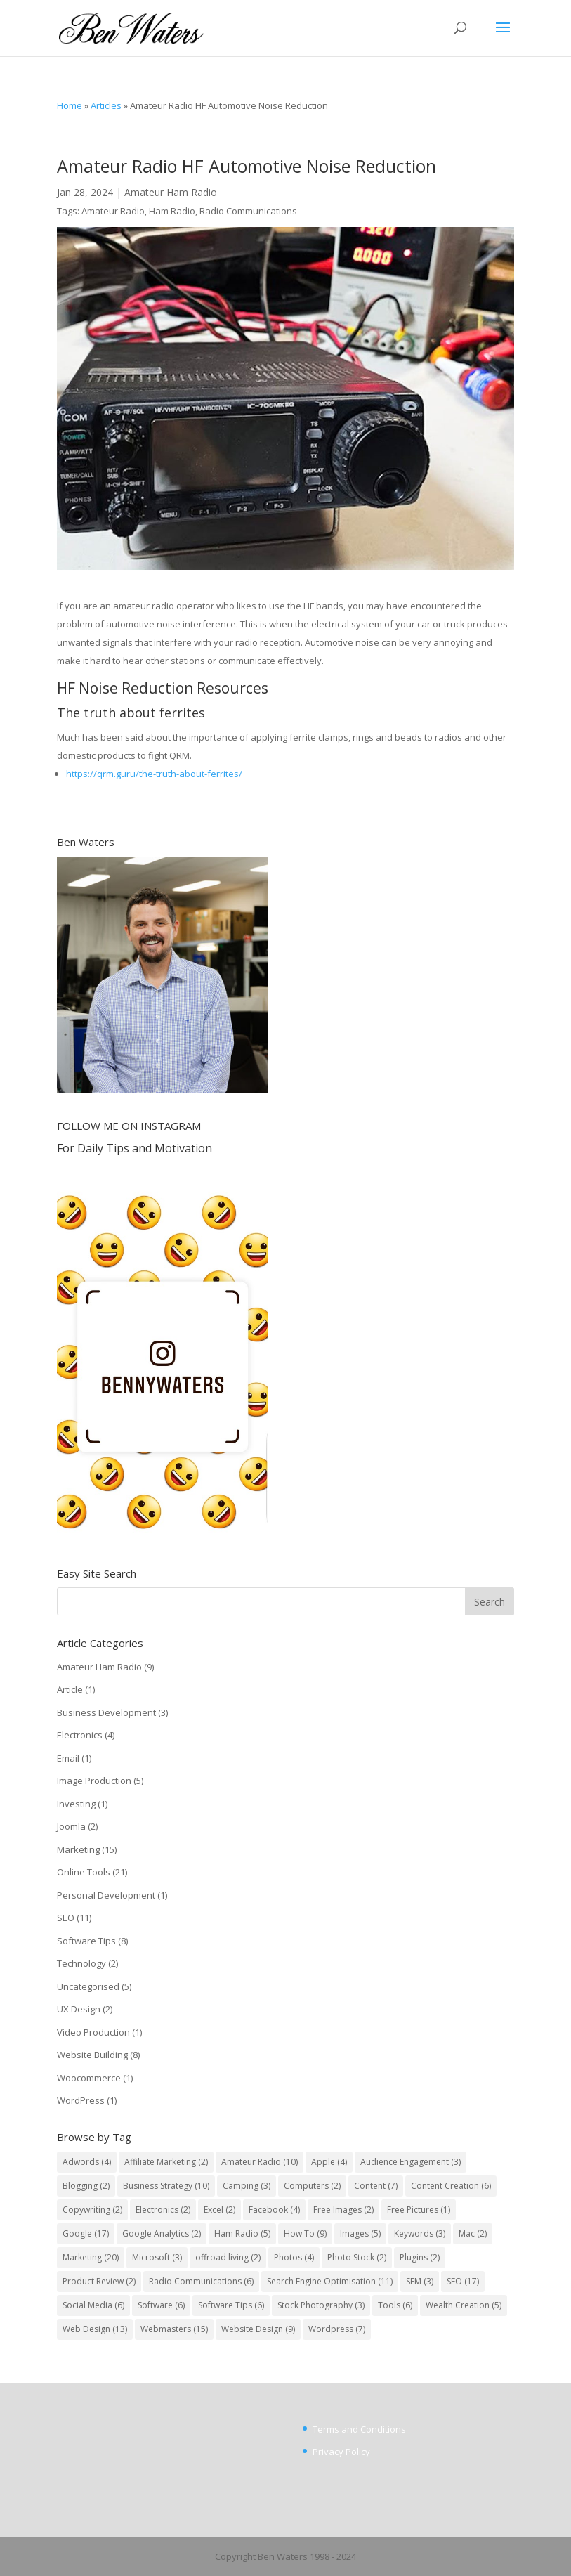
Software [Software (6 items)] (161, 2305)
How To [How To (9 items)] (305, 2233)
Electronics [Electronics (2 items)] (163, 2210)
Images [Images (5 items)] (360, 2233)
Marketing (78, 1849)
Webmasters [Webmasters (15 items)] (174, 2329)
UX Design (78, 2009)
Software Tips (86, 1940)
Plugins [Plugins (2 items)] (420, 2257)
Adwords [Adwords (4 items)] (87, 2162)
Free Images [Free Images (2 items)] (343, 2210)
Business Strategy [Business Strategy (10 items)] (166, 2186)
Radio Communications (248, 210)
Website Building (92, 2054)
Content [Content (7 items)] (376, 2186)
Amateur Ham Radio (170, 192)
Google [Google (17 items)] (86, 2233)
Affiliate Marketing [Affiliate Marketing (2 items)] (166, 2162)
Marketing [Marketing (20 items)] (91, 2257)
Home (69, 105)
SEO (65, 1917)
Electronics (80, 1735)
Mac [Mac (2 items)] (473, 2233)
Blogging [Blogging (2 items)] (86, 2186)
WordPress (81, 2100)
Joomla (71, 1826)
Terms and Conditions (359, 2429)
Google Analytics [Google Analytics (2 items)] (161, 2233)
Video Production (93, 2032)
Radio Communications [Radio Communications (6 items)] (201, 2281)
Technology (81, 1963)
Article (70, 1689)
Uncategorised (88, 1986)
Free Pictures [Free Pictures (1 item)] (418, 2210)
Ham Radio (172, 210)
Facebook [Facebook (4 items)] (274, 2210)
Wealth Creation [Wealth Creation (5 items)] (463, 2305)
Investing (76, 1803)
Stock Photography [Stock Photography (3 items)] (321, 2305)
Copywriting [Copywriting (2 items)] (92, 2210)
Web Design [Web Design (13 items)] (95, 2329)
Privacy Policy (341, 2451)
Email (68, 1758)
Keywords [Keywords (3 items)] (419, 2233)
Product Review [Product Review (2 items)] (99, 2281)
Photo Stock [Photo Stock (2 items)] (356, 2257)
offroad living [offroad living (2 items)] (228, 2257)
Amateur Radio (113, 210)
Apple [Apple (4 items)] (329, 2162)
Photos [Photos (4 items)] (294, 2257)
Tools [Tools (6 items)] (395, 2305)
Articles (106, 105)
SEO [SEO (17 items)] (463, 2281)
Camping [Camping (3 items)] (246, 2186)
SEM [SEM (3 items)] (419, 2281)
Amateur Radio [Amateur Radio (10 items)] (259, 2162)
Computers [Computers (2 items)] (312, 2186)
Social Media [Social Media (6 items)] (93, 2305)
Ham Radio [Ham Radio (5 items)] (242, 2233)
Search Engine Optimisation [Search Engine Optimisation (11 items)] (330, 2281)
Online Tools (83, 1872)
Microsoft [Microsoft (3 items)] (157, 2257)
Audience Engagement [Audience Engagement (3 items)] (410, 2162)
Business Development (106, 1712)
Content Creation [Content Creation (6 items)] (451, 2186)
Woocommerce (89, 2077)
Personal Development (106, 1895)
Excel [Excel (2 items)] (219, 2210)
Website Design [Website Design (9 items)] (258, 2329)
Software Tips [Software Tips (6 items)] (231, 2305)
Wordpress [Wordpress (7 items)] (336, 2329)
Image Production (94, 1780)
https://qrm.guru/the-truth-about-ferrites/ (154, 773)
